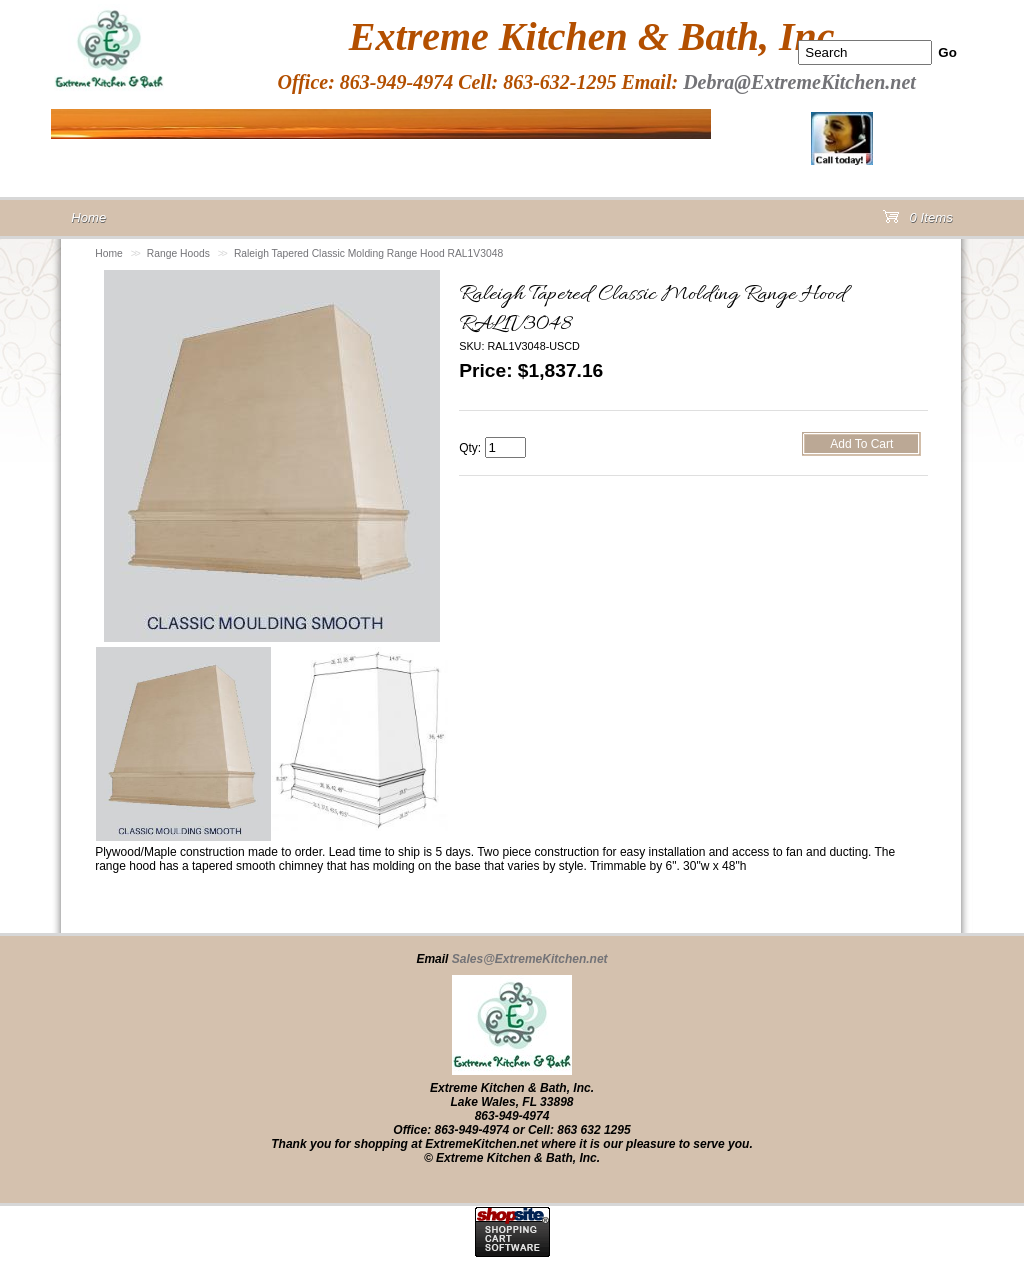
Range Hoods (178, 253)
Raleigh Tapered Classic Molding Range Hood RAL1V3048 (368, 253)
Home (109, 253)
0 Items (918, 221)
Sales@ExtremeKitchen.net (530, 959)
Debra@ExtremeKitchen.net (799, 82)
